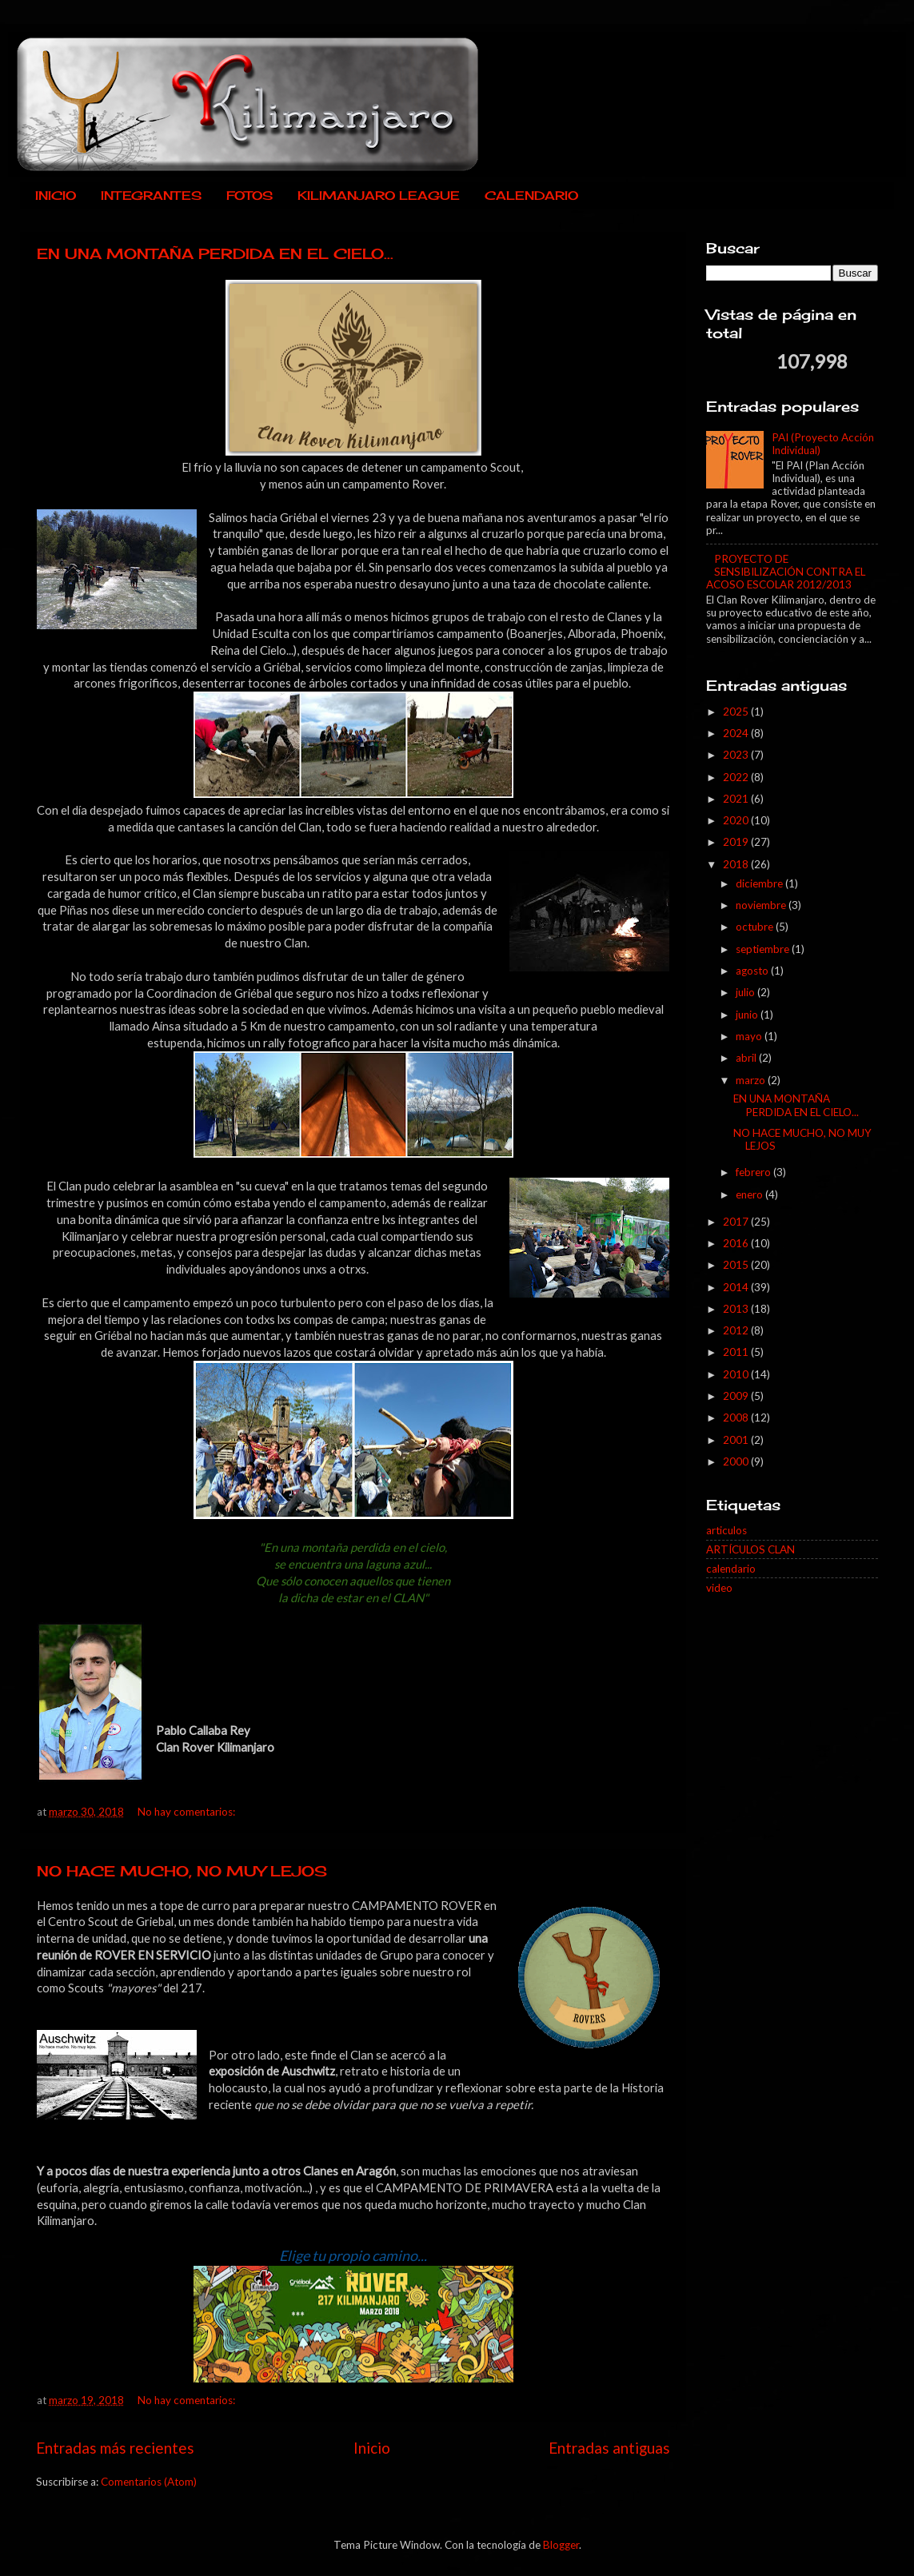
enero (750, 1194)
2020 (737, 820)
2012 (737, 1330)
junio (748, 1014)
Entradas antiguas (609, 2447)
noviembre (762, 905)
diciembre (760, 883)
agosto (753, 970)
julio (746, 992)
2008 (737, 1417)
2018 (737, 864)
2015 (737, 1264)
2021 (737, 798)
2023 (737, 754)
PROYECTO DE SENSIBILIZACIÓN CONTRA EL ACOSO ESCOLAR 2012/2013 (785, 571)
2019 (737, 841)
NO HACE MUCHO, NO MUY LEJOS (182, 1871)
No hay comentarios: (187, 1811)
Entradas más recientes (115, 2447)
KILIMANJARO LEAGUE (378, 195)
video (719, 1587)
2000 (737, 1461)
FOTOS (249, 195)
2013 (737, 1308)
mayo (750, 1036)
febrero (754, 1172)
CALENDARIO (531, 195)
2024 (737, 733)
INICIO (55, 195)
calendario (731, 1568)
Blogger (561, 2544)
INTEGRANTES (151, 195)
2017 (737, 1221)
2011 (737, 1352)
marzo (752, 1080)
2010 (737, 1374)
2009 (737, 1396)
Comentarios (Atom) (149, 2481)
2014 (737, 1287)
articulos (726, 1530)
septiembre (764, 949)
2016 (737, 1243)
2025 (737, 711)
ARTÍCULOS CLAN (750, 1549)
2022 (737, 777)
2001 (737, 1440)
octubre (756, 926)
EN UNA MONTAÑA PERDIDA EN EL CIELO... (215, 253)
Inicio (371, 2447)
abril (747, 1057)
